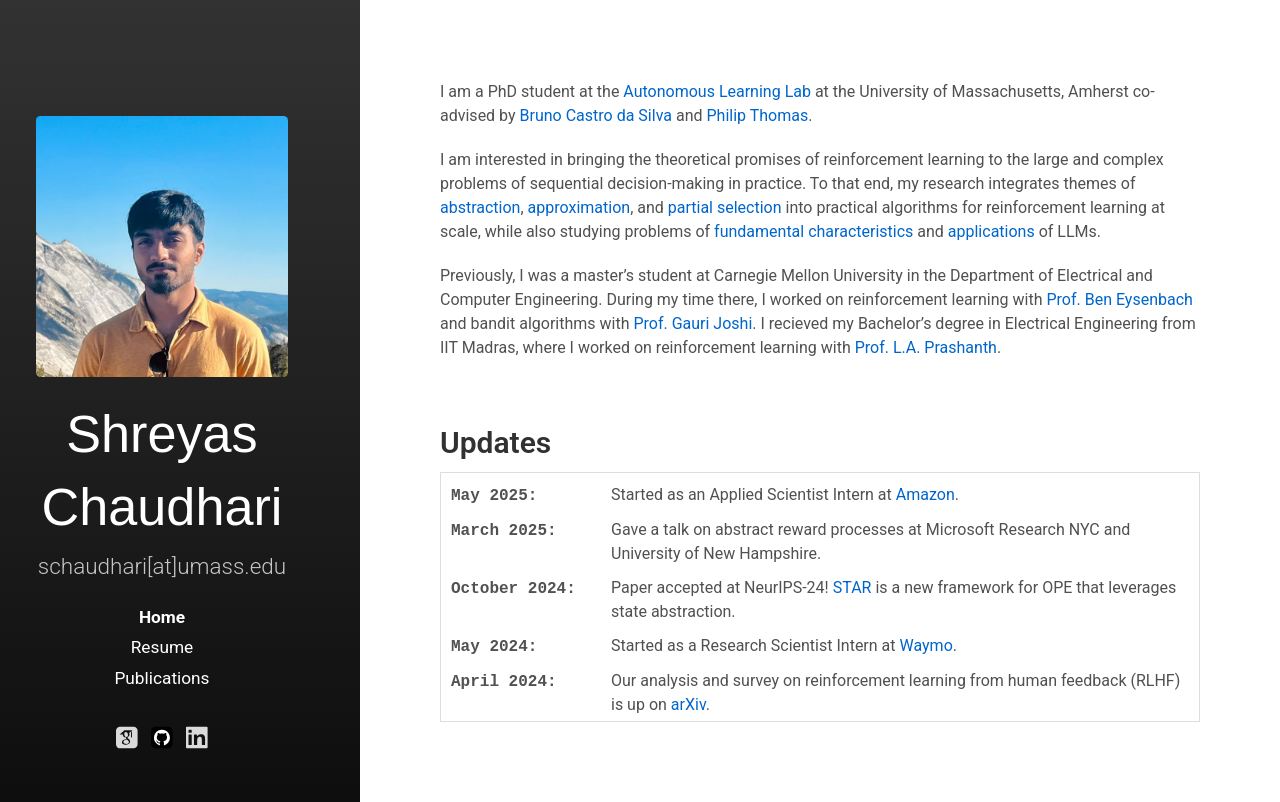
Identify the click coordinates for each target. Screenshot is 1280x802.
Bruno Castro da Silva (596, 115)
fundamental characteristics (813, 231)
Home (162, 617)
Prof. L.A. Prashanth (926, 347)
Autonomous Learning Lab (717, 91)
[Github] (162, 742)
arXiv (688, 704)
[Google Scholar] (127, 742)
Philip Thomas (757, 115)
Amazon (925, 494)
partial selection (725, 207)
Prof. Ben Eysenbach (1119, 299)
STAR (852, 587)
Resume (162, 647)
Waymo (926, 645)
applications (991, 231)
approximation (579, 207)
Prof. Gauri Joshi (692, 323)
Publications (161, 678)
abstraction (480, 207)
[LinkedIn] (197, 742)
